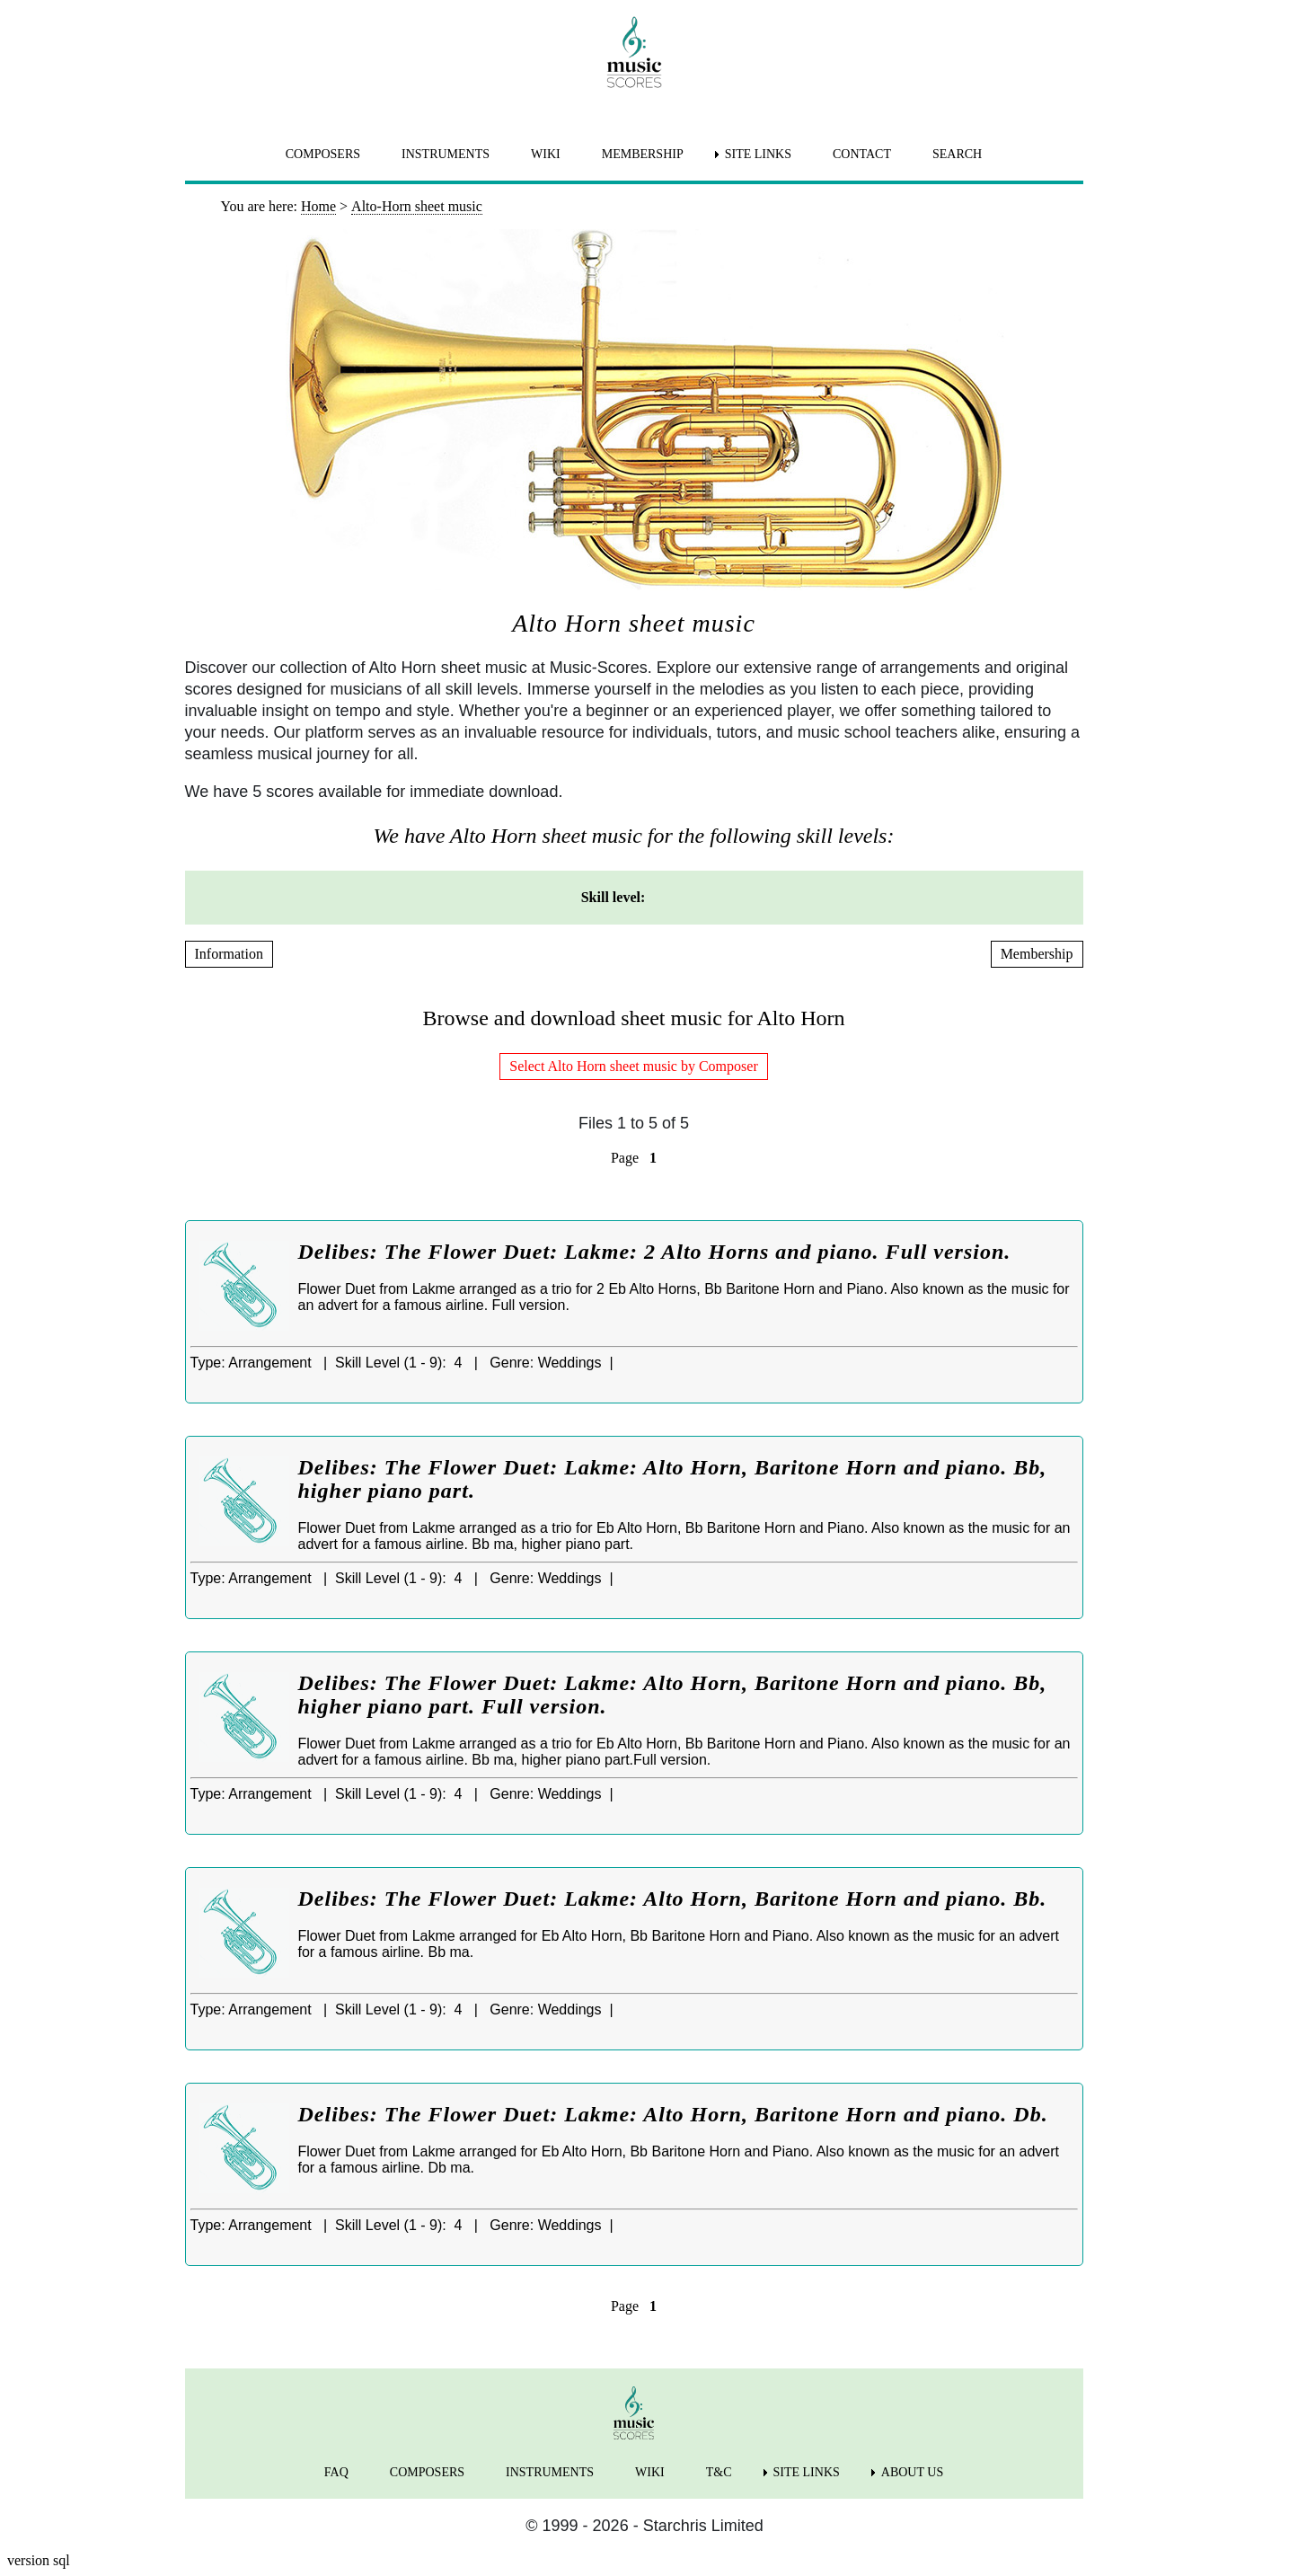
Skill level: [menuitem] (613, 897)
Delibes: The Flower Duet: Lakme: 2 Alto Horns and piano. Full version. (654, 1251)
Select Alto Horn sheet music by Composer (633, 1066)
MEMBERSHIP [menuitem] (643, 154)
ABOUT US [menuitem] (912, 2472)
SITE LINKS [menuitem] (758, 154)
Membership (1037, 953)
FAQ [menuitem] (336, 2472)
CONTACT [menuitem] (862, 154)
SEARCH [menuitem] (957, 154)
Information (229, 953)
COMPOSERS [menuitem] (323, 154)
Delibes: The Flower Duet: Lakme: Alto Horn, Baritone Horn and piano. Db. (673, 2114)
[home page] (634, 52)
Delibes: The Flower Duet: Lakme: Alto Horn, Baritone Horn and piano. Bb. (672, 1898)
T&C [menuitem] (719, 2472)
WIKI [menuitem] (546, 154)
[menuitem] (686, 897)
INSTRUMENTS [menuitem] (446, 154)
